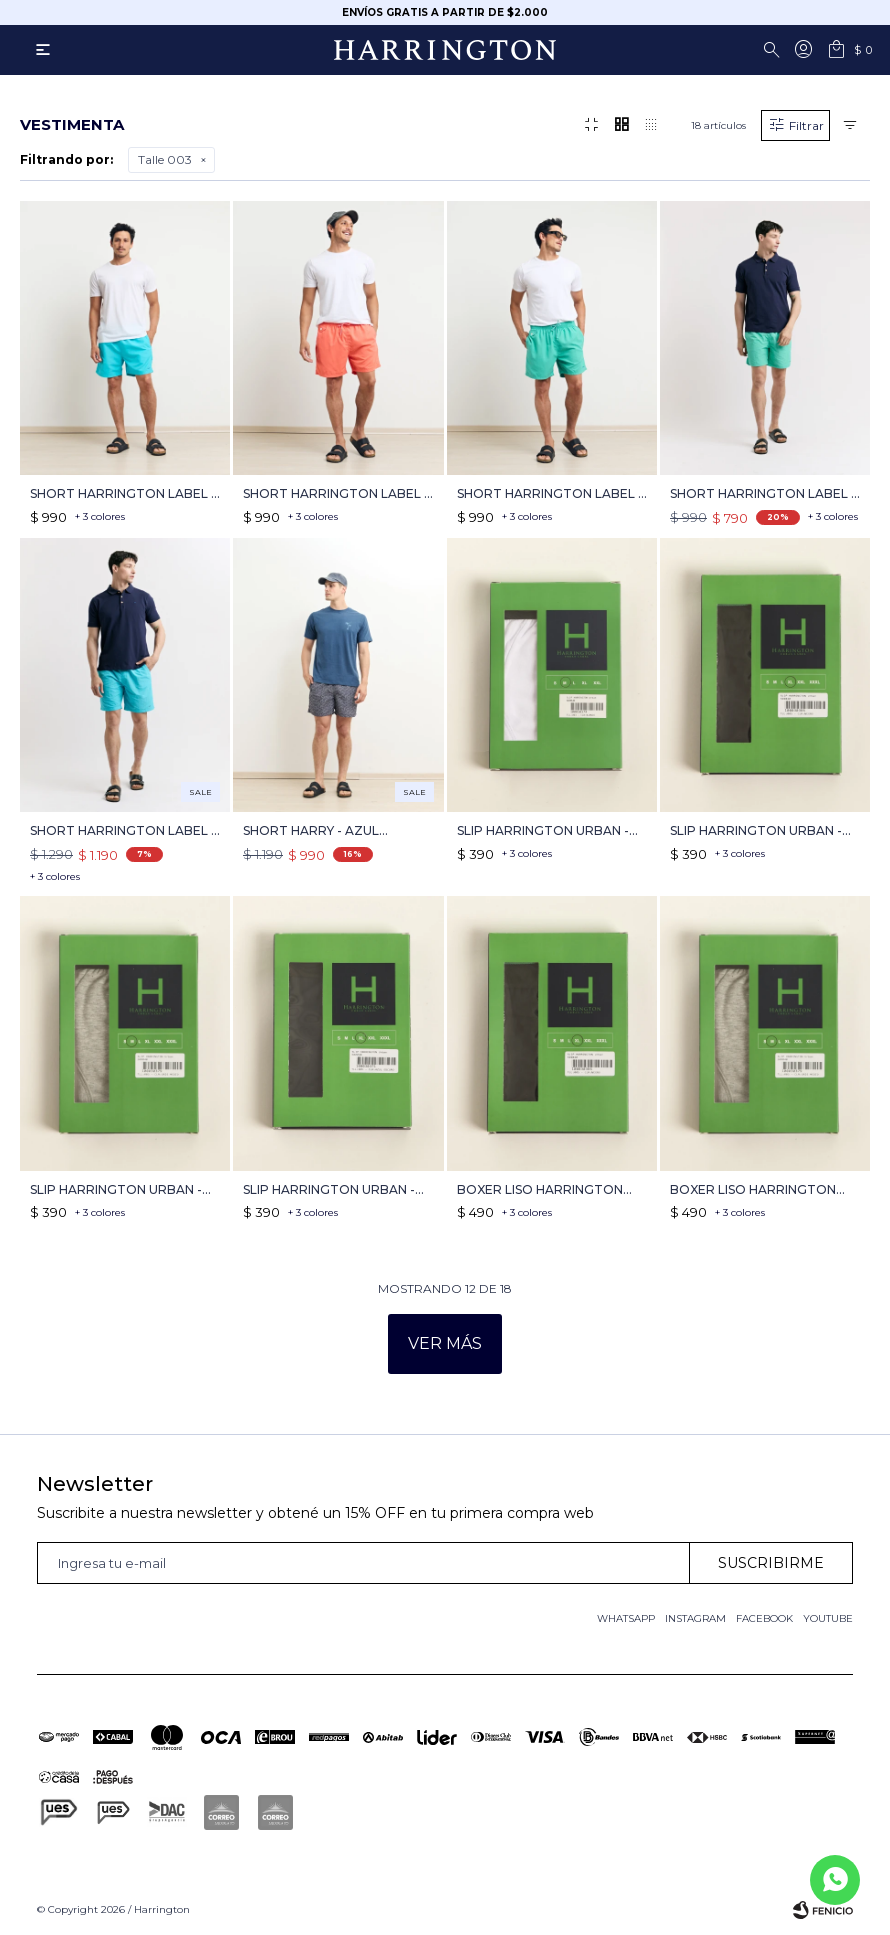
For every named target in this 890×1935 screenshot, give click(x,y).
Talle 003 (165, 159)
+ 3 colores (100, 516)
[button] (775, 50)
